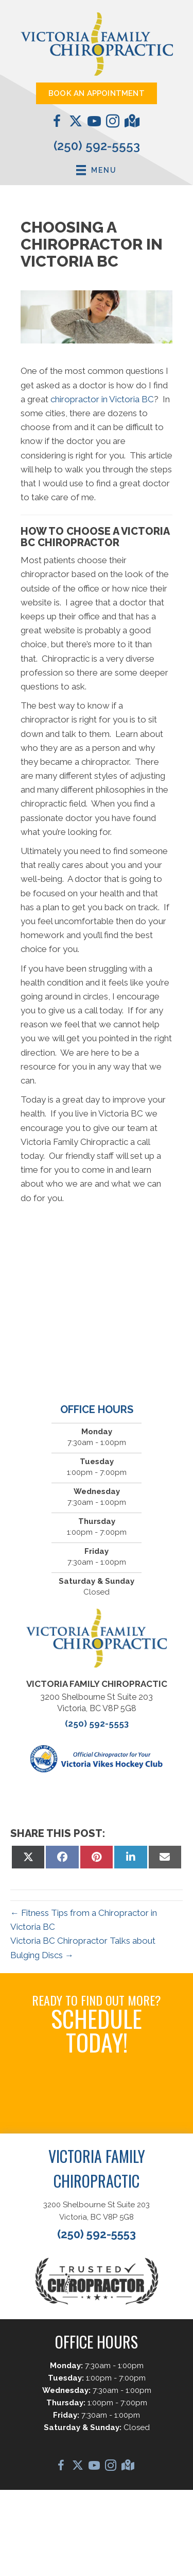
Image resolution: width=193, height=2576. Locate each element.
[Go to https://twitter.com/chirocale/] (75, 122)
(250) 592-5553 (97, 145)
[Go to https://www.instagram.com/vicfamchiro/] (112, 122)
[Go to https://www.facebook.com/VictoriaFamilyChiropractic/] (57, 122)
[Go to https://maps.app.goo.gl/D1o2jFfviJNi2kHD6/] (131, 122)
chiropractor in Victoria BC (102, 399)
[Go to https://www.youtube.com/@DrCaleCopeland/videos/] (94, 122)
